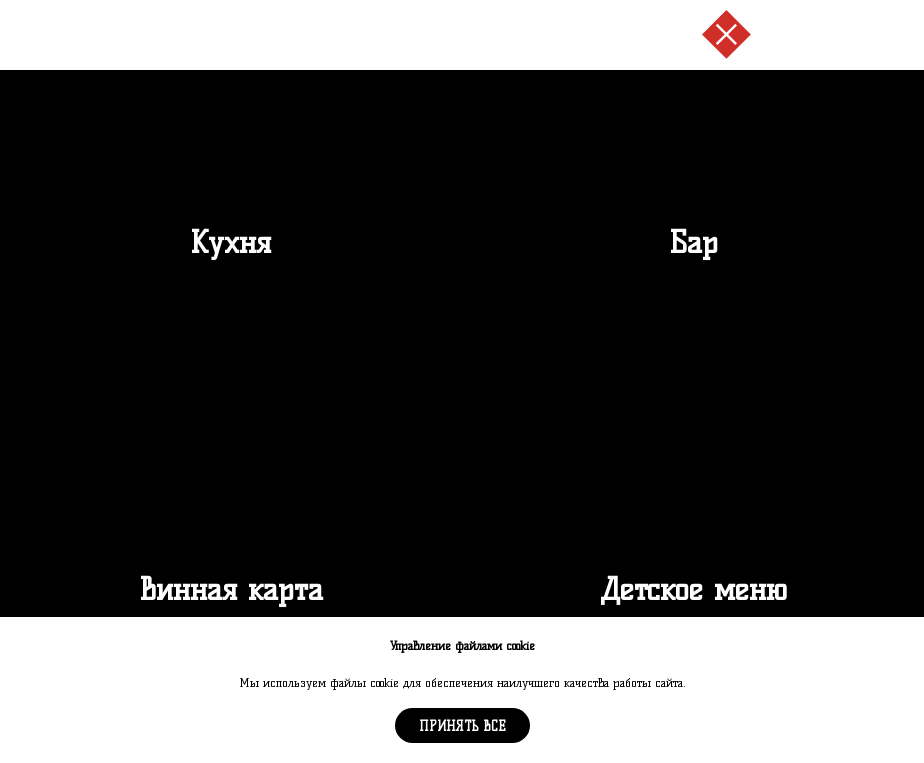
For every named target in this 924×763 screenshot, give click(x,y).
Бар (693, 242)
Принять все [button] (462, 726)
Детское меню (693, 589)
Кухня (231, 242)
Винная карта (231, 589)
